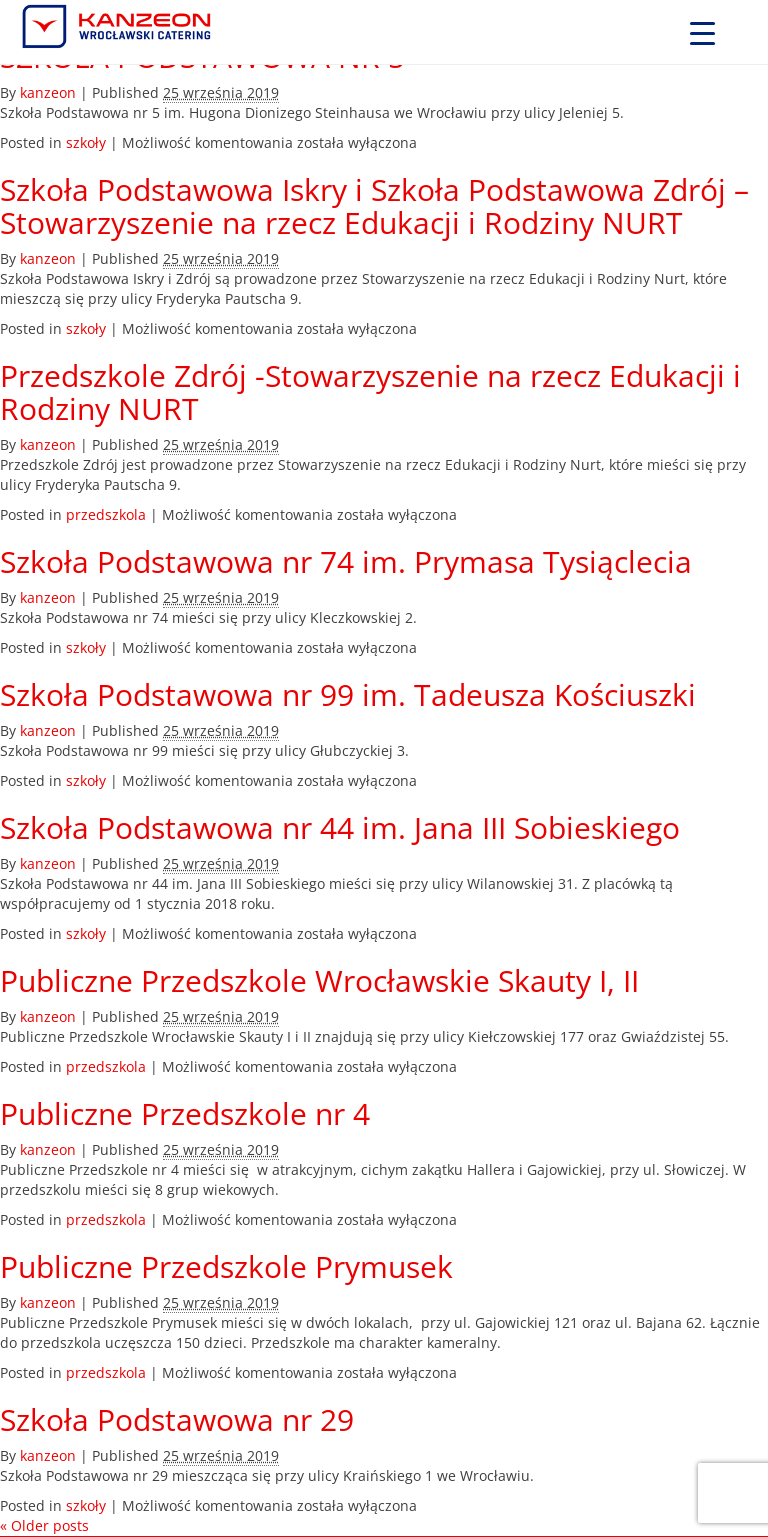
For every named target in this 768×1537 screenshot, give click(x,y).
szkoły (86, 142)
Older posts (44, 1525)
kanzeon (48, 92)
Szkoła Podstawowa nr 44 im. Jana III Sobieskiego (340, 827)
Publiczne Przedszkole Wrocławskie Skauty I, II (319, 980)
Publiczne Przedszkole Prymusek (226, 1266)
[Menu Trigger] (702, 32)
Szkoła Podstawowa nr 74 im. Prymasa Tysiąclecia (346, 561)
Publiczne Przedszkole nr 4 (185, 1113)
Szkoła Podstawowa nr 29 (177, 1419)
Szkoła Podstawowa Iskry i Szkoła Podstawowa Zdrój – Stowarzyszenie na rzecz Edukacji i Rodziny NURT (374, 206)
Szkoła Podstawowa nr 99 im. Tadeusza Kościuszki (348, 694)
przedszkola (106, 514)
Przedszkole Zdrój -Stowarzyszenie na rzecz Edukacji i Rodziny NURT (370, 392)
